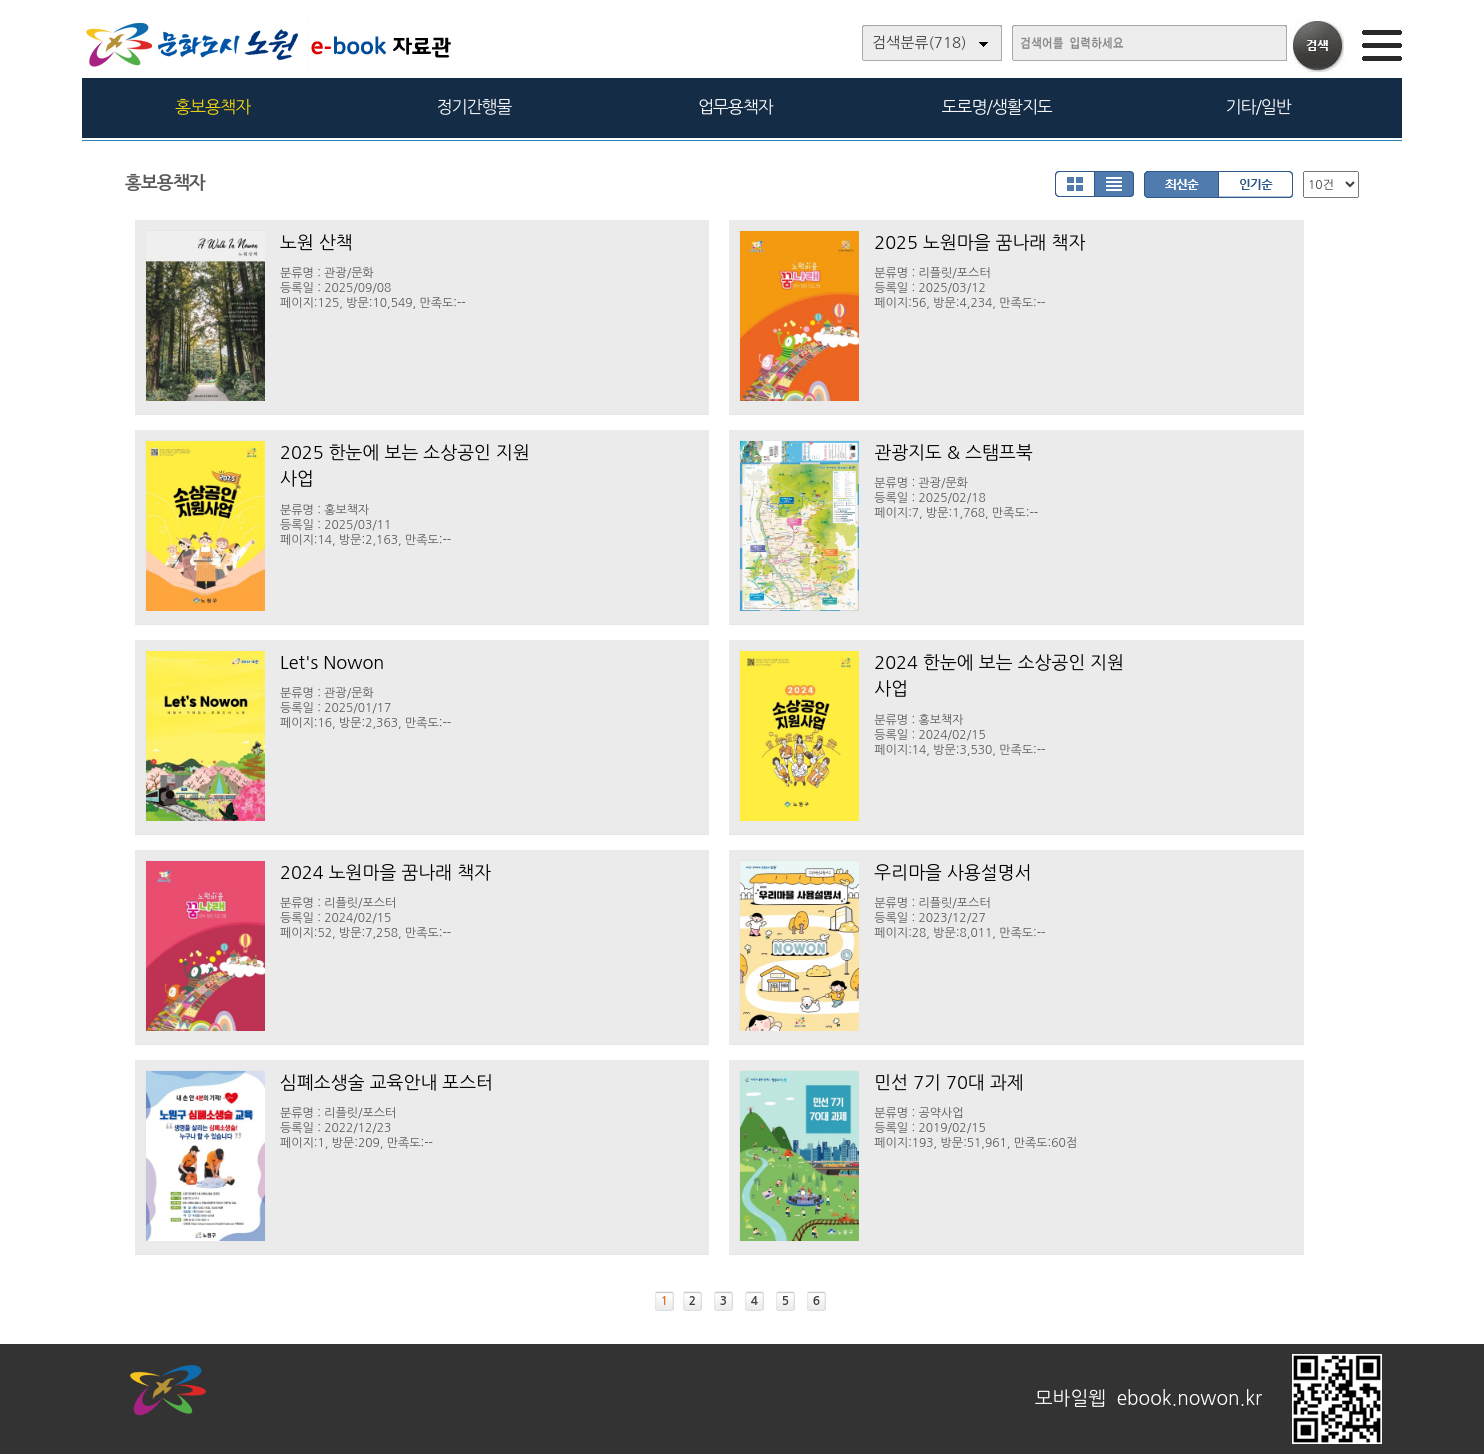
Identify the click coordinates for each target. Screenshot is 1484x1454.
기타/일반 (1257, 106)
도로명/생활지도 (997, 106)
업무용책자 (735, 106)
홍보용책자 (212, 106)
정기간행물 (474, 106)
